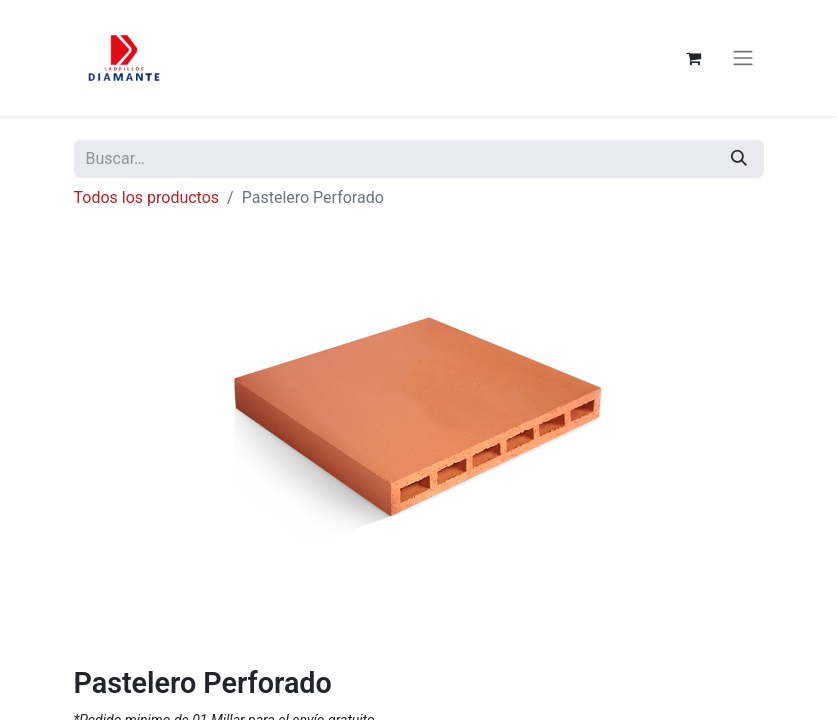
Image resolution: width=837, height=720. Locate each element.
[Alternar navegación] (743, 58)
